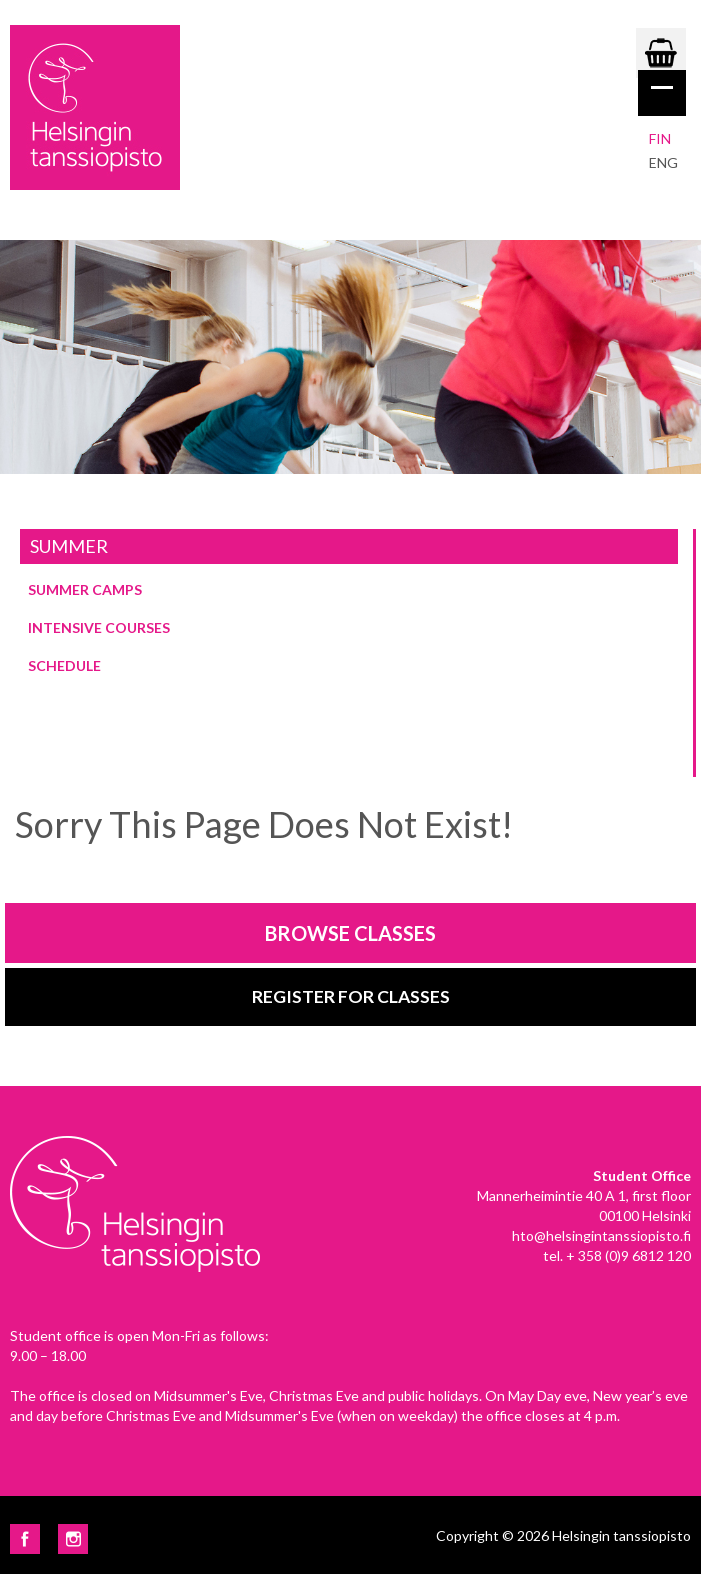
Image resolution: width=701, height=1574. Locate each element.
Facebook (25, 1539)
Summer (69, 546)
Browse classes (350, 933)
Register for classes (351, 996)
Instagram (73, 1539)
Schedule (64, 665)
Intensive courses (99, 627)
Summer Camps (85, 589)
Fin (660, 138)
